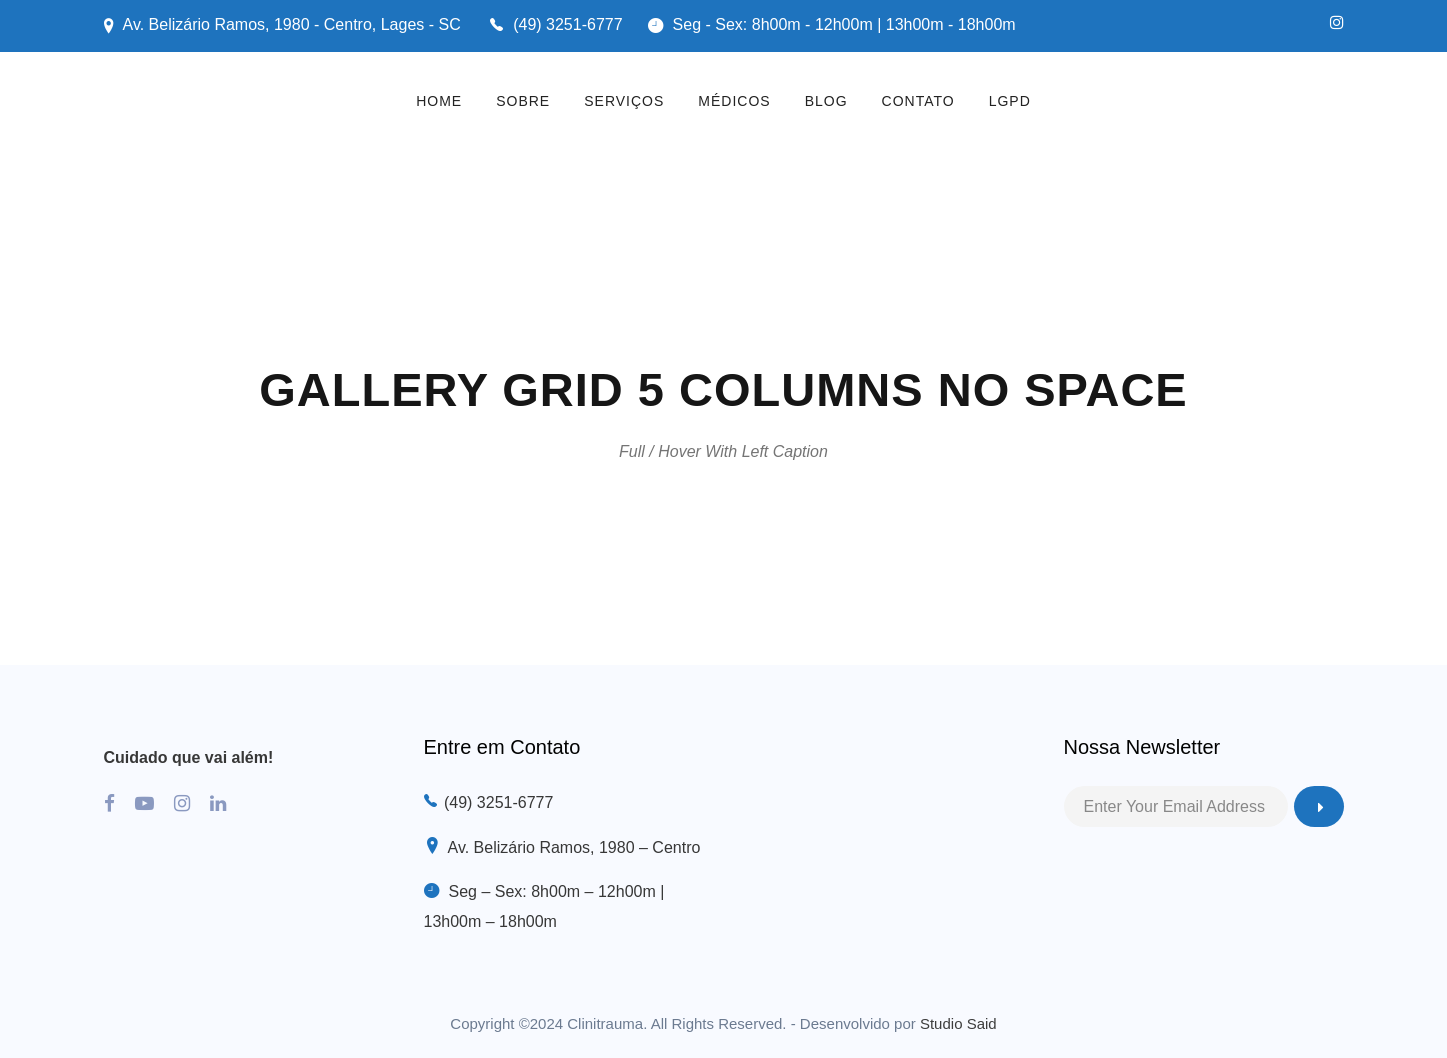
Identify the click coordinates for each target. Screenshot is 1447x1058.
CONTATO (918, 101)
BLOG (826, 101)
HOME (439, 101)
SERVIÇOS (624, 101)
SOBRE (523, 101)
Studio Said (958, 1023)
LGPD (1010, 101)
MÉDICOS (734, 101)
